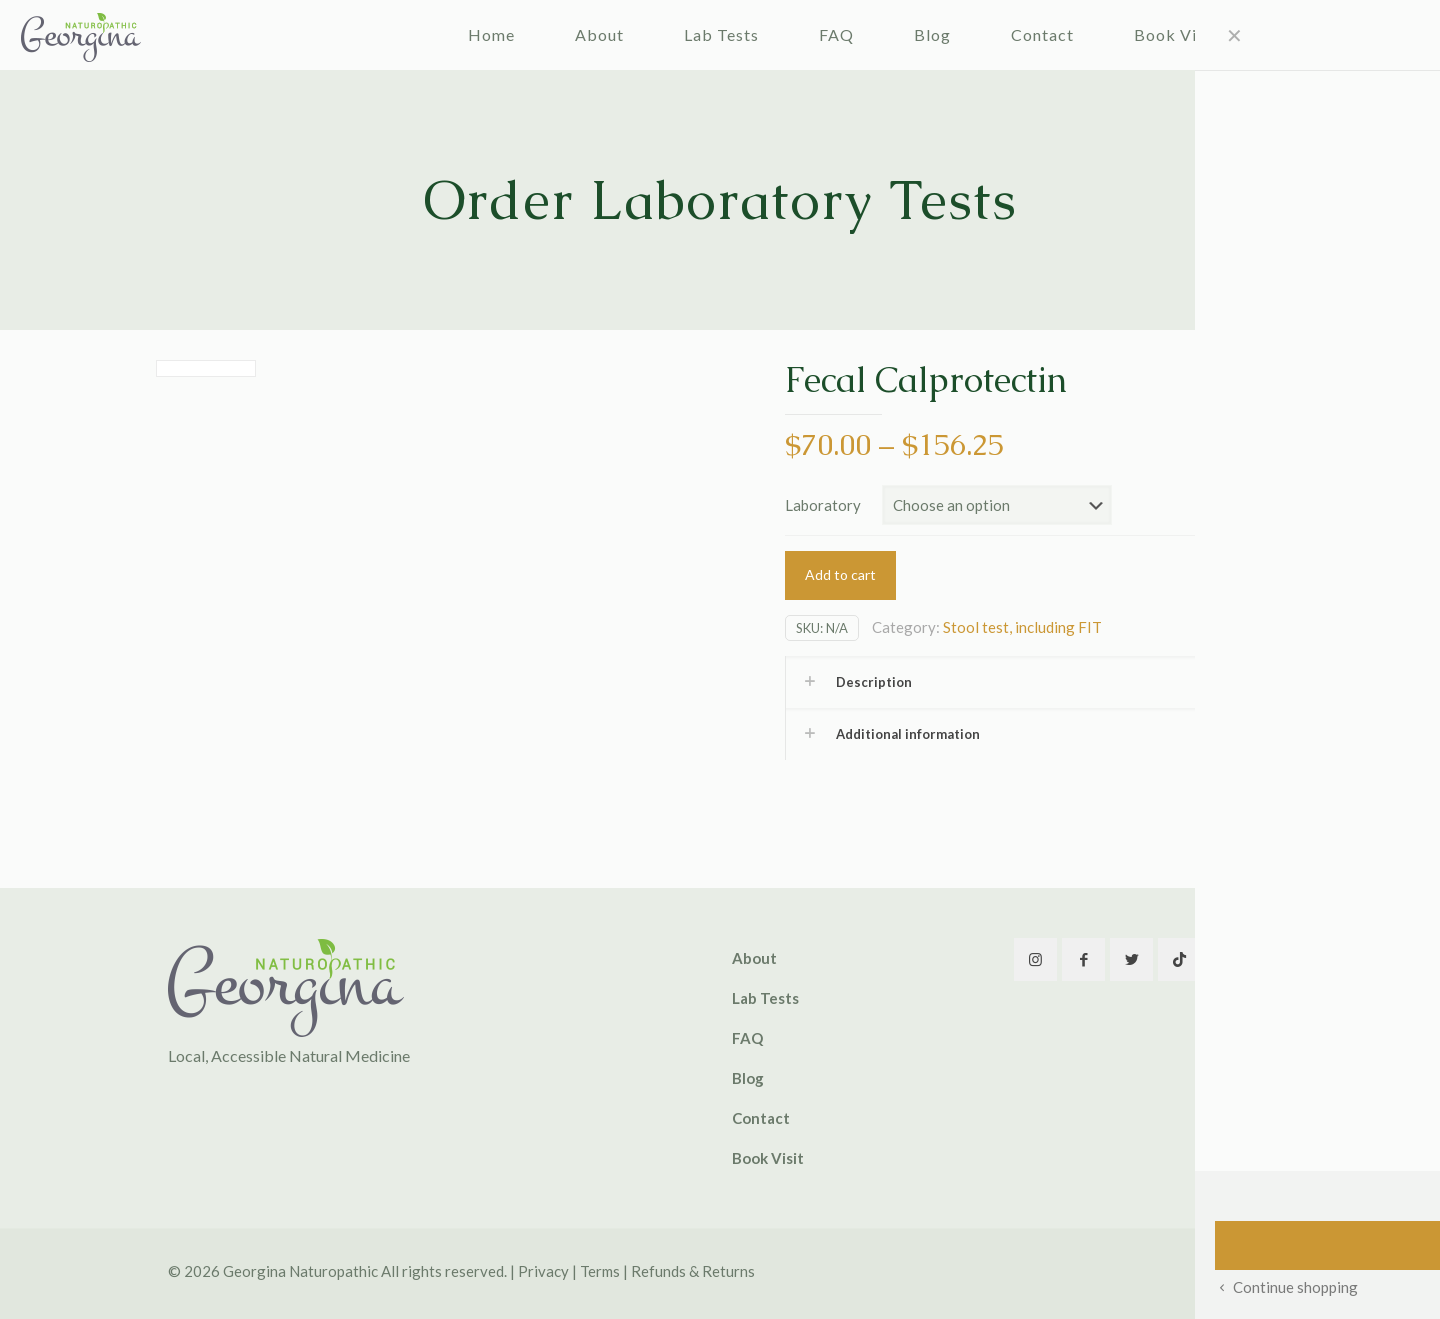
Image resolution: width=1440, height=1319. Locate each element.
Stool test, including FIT (1022, 627)
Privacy (543, 1271)
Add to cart (840, 574)
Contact (761, 1118)
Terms (600, 1271)
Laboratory (823, 505)
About (754, 958)
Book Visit (768, 1158)
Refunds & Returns (693, 1271)
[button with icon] (1035, 959)
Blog (748, 1078)
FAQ (747, 1038)
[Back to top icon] (1251, 1271)
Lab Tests (765, 998)
